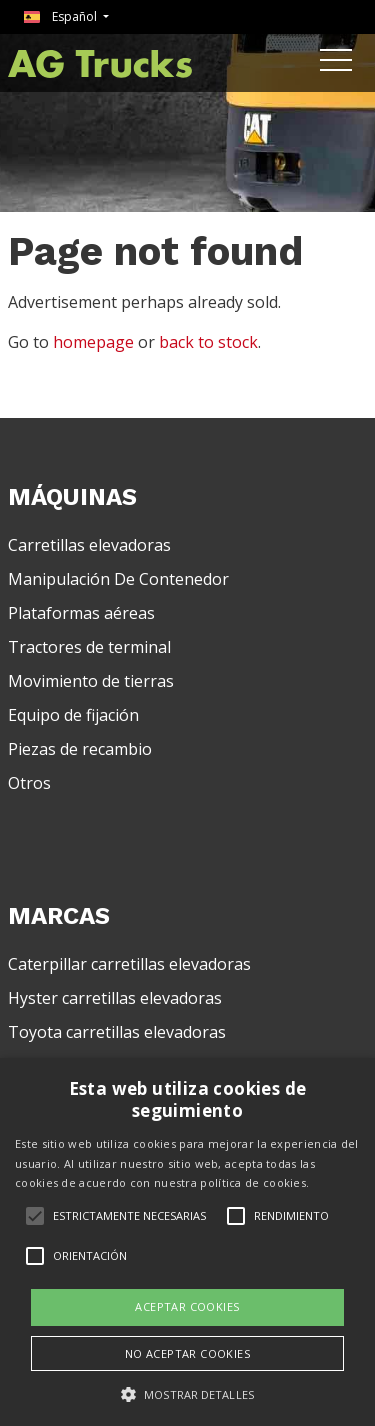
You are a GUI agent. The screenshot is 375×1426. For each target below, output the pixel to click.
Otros (29, 783)
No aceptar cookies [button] (187, 1353)
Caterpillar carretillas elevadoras (129, 964)
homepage (93, 342)
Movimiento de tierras (91, 681)
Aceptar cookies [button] (187, 1306)
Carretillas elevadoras (89, 545)
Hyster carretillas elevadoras (115, 998)
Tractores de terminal (89, 647)
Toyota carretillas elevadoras (117, 1032)
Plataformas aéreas (81, 613)
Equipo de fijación (73, 715)
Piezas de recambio (80, 749)
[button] (187, 1394)
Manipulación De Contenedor (118, 579)
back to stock (208, 342)
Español (62, 16)
